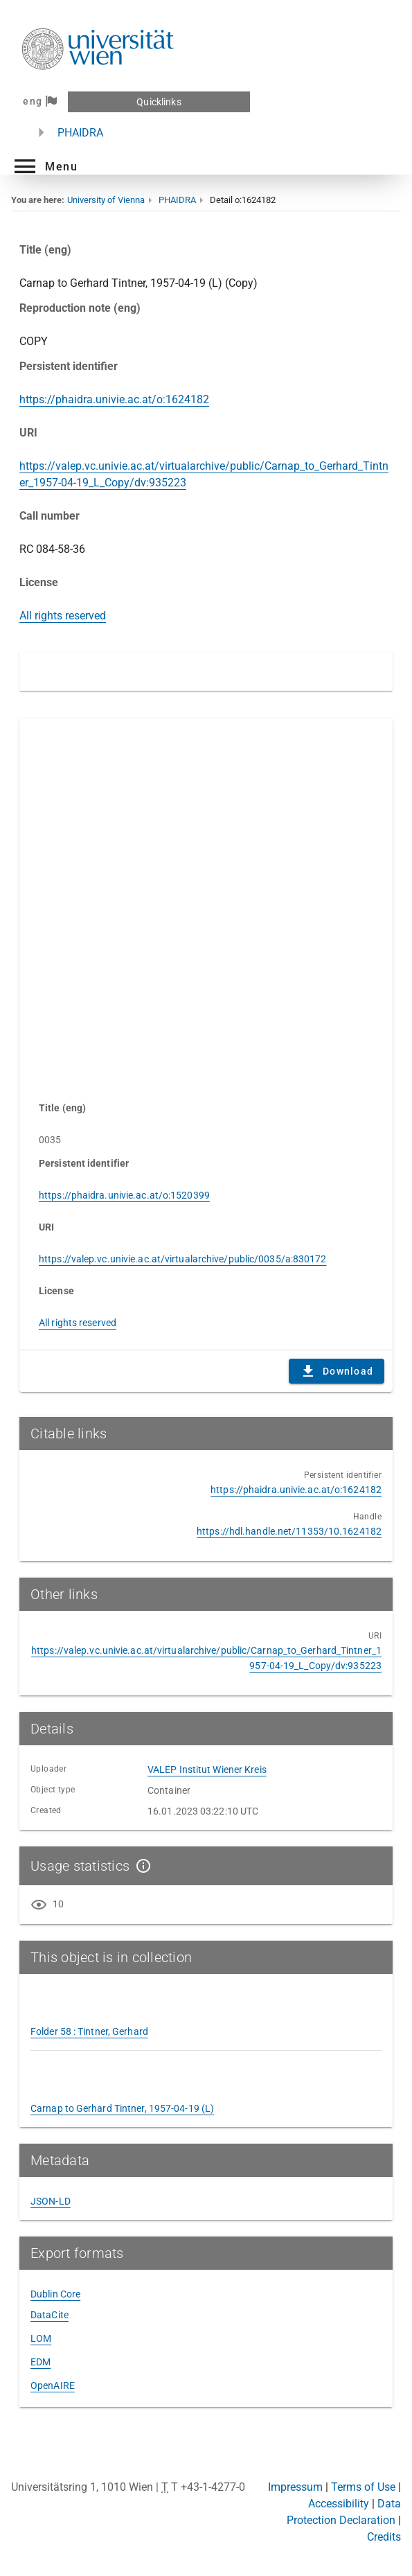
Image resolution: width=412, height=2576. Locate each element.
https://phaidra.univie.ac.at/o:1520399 (124, 1195)
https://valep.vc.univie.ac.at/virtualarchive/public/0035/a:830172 (183, 1258)
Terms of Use (363, 2487)
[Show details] (140, 1866)
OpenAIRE (52, 2385)
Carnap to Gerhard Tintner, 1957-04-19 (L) (122, 2108)
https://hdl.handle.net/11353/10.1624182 (289, 1531)
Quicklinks (158, 101)
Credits (384, 2536)
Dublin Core (55, 2294)
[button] (44, 166)
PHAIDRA (80, 132)
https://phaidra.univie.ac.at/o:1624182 (114, 399)
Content (206, 903)
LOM (40, 2338)
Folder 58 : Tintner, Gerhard (89, 2031)
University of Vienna (106, 200)
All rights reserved (62, 615)
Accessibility (338, 2503)
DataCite (49, 2314)
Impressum (295, 2487)
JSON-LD (50, 2201)
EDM (40, 2361)
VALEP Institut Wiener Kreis (207, 1769)
